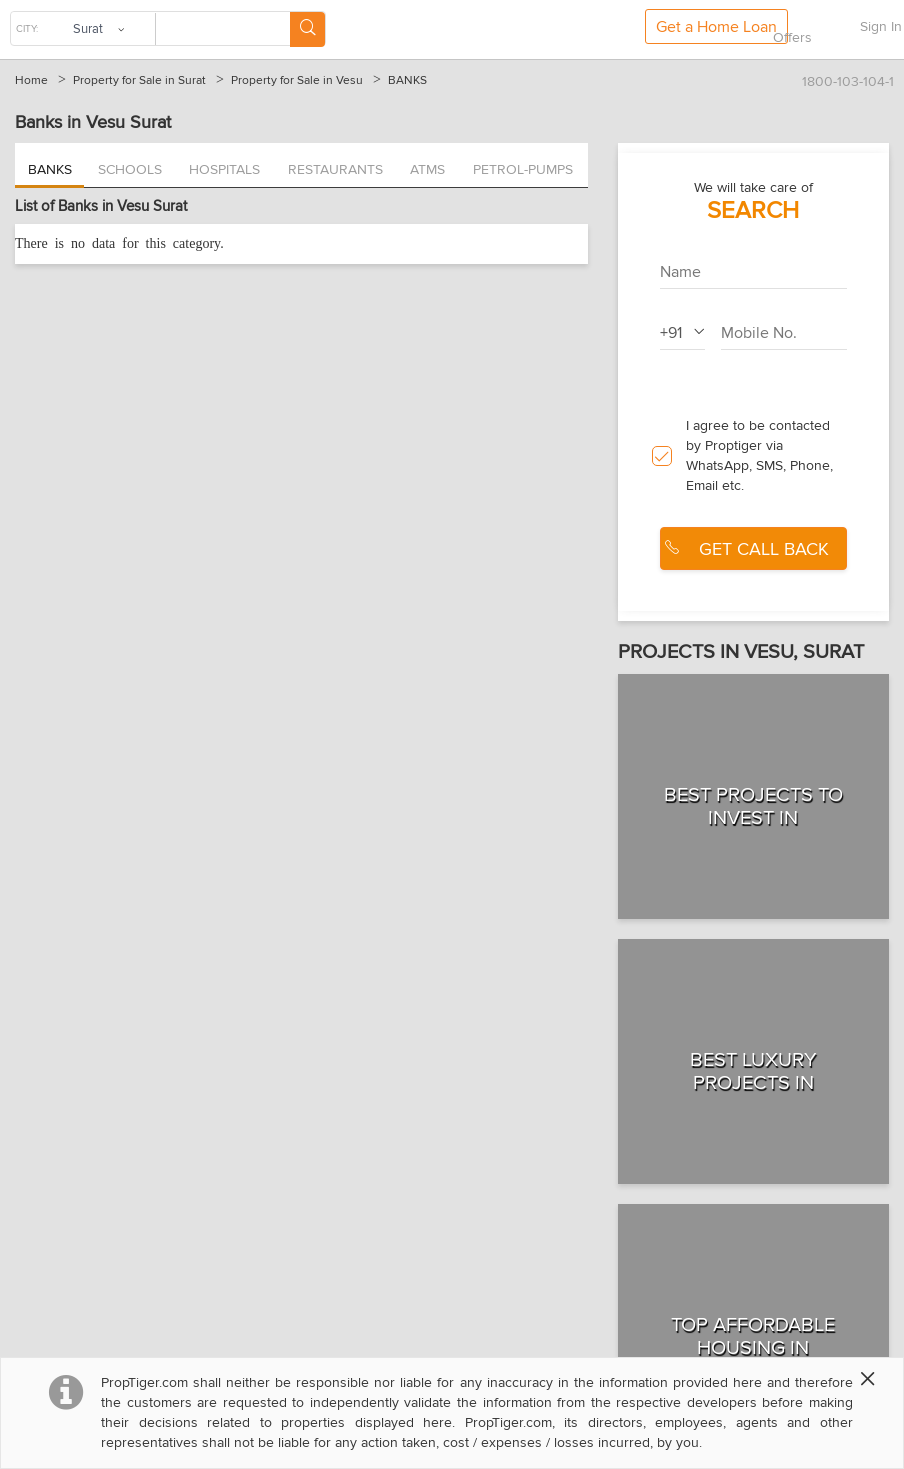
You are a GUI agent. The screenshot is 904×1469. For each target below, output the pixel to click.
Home (31, 80)
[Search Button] (307, 29)
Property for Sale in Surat (139, 80)
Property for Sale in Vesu (297, 80)
